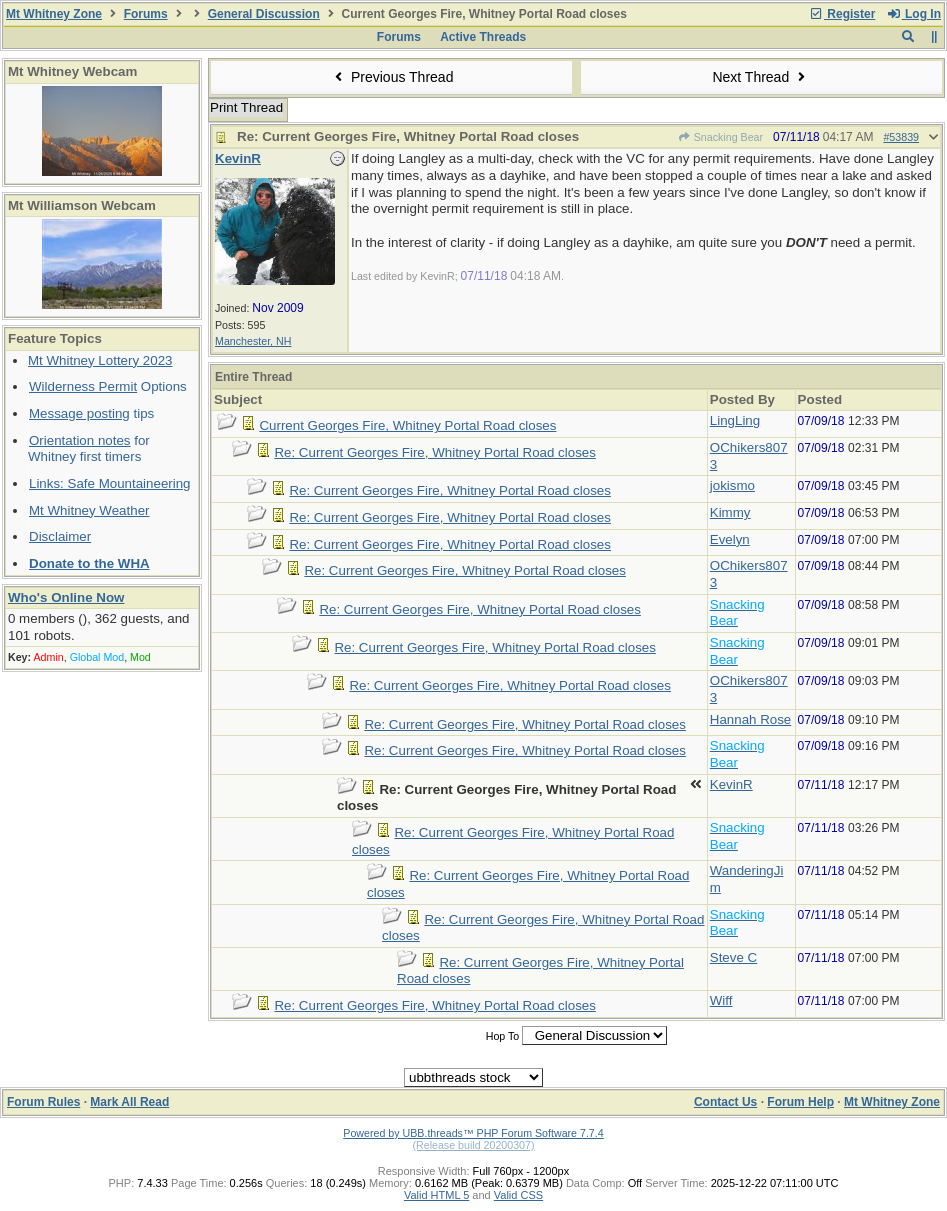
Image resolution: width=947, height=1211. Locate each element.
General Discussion (264, 14)
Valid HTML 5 (436, 1195)
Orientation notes (80, 440)
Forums (146, 14)
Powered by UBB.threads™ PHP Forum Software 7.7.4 (473, 1133)
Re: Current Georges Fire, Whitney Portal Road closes (434, 452)
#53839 (901, 137)
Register (842, 14)
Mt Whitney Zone (54, 14)
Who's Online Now (66, 597)
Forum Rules (43, 1102)
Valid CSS (518, 1195)
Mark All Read (129, 1102)
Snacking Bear (720, 137)
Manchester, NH (253, 341)
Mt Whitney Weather (89, 510)
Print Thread (246, 107)
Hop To (503, 1036)
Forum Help (800, 1102)
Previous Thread (392, 77)
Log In (914, 14)
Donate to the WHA (89, 563)
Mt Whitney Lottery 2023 (100, 360)
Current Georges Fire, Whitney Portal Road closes (407, 425)
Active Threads (483, 37)
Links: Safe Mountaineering (110, 483)
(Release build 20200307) (473, 1145)
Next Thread (761, 77)
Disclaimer (60, 536)
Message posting (79, 413)
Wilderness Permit (83, 386)
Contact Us (725, 1102)
